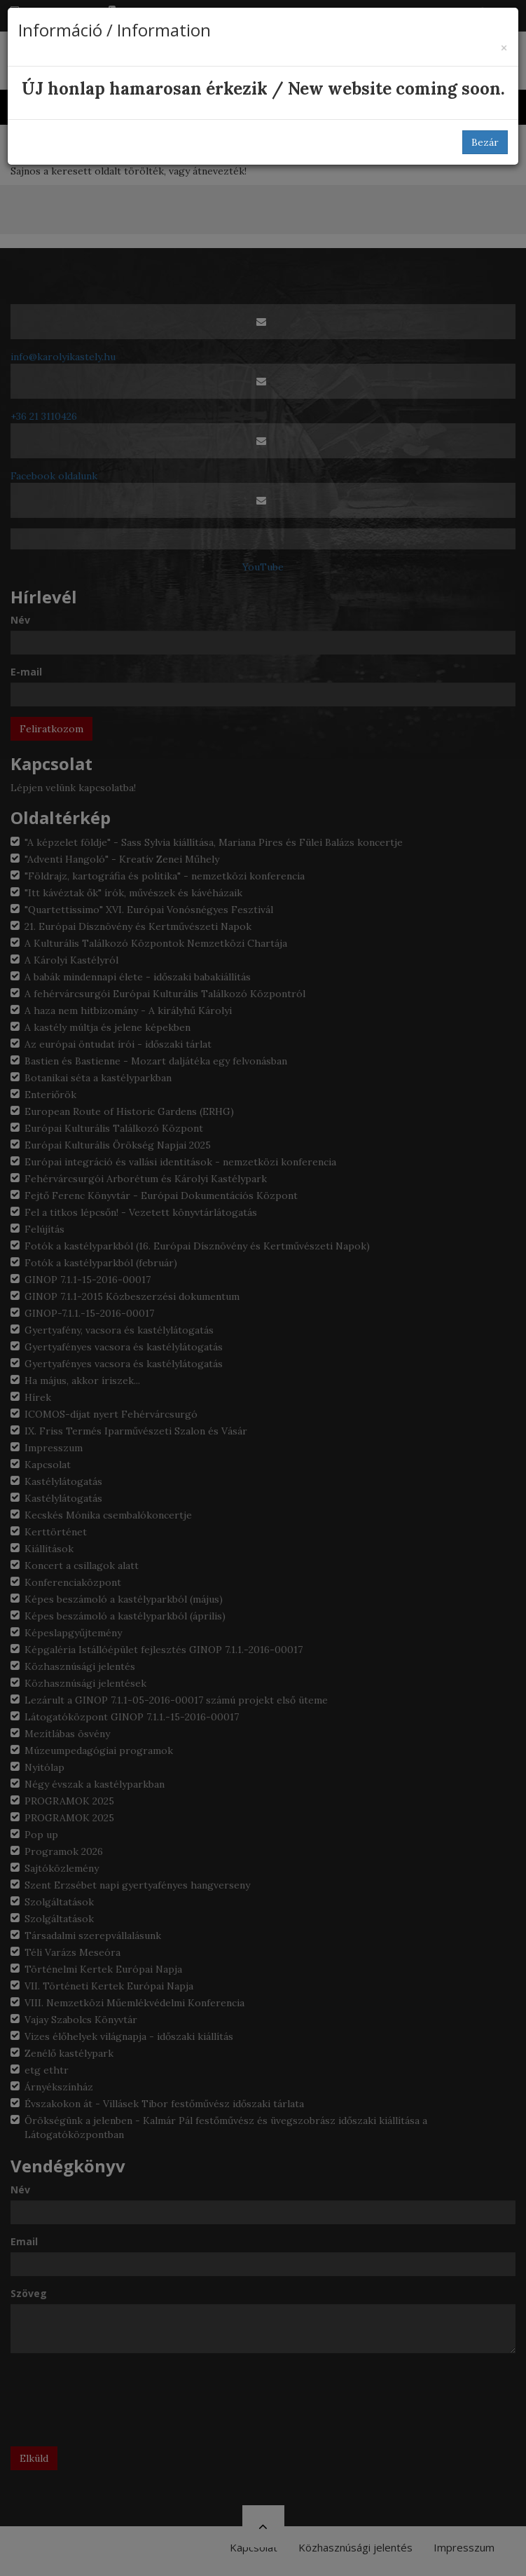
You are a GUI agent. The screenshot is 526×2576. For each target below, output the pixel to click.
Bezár (485, 142)
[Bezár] (504, 48)
